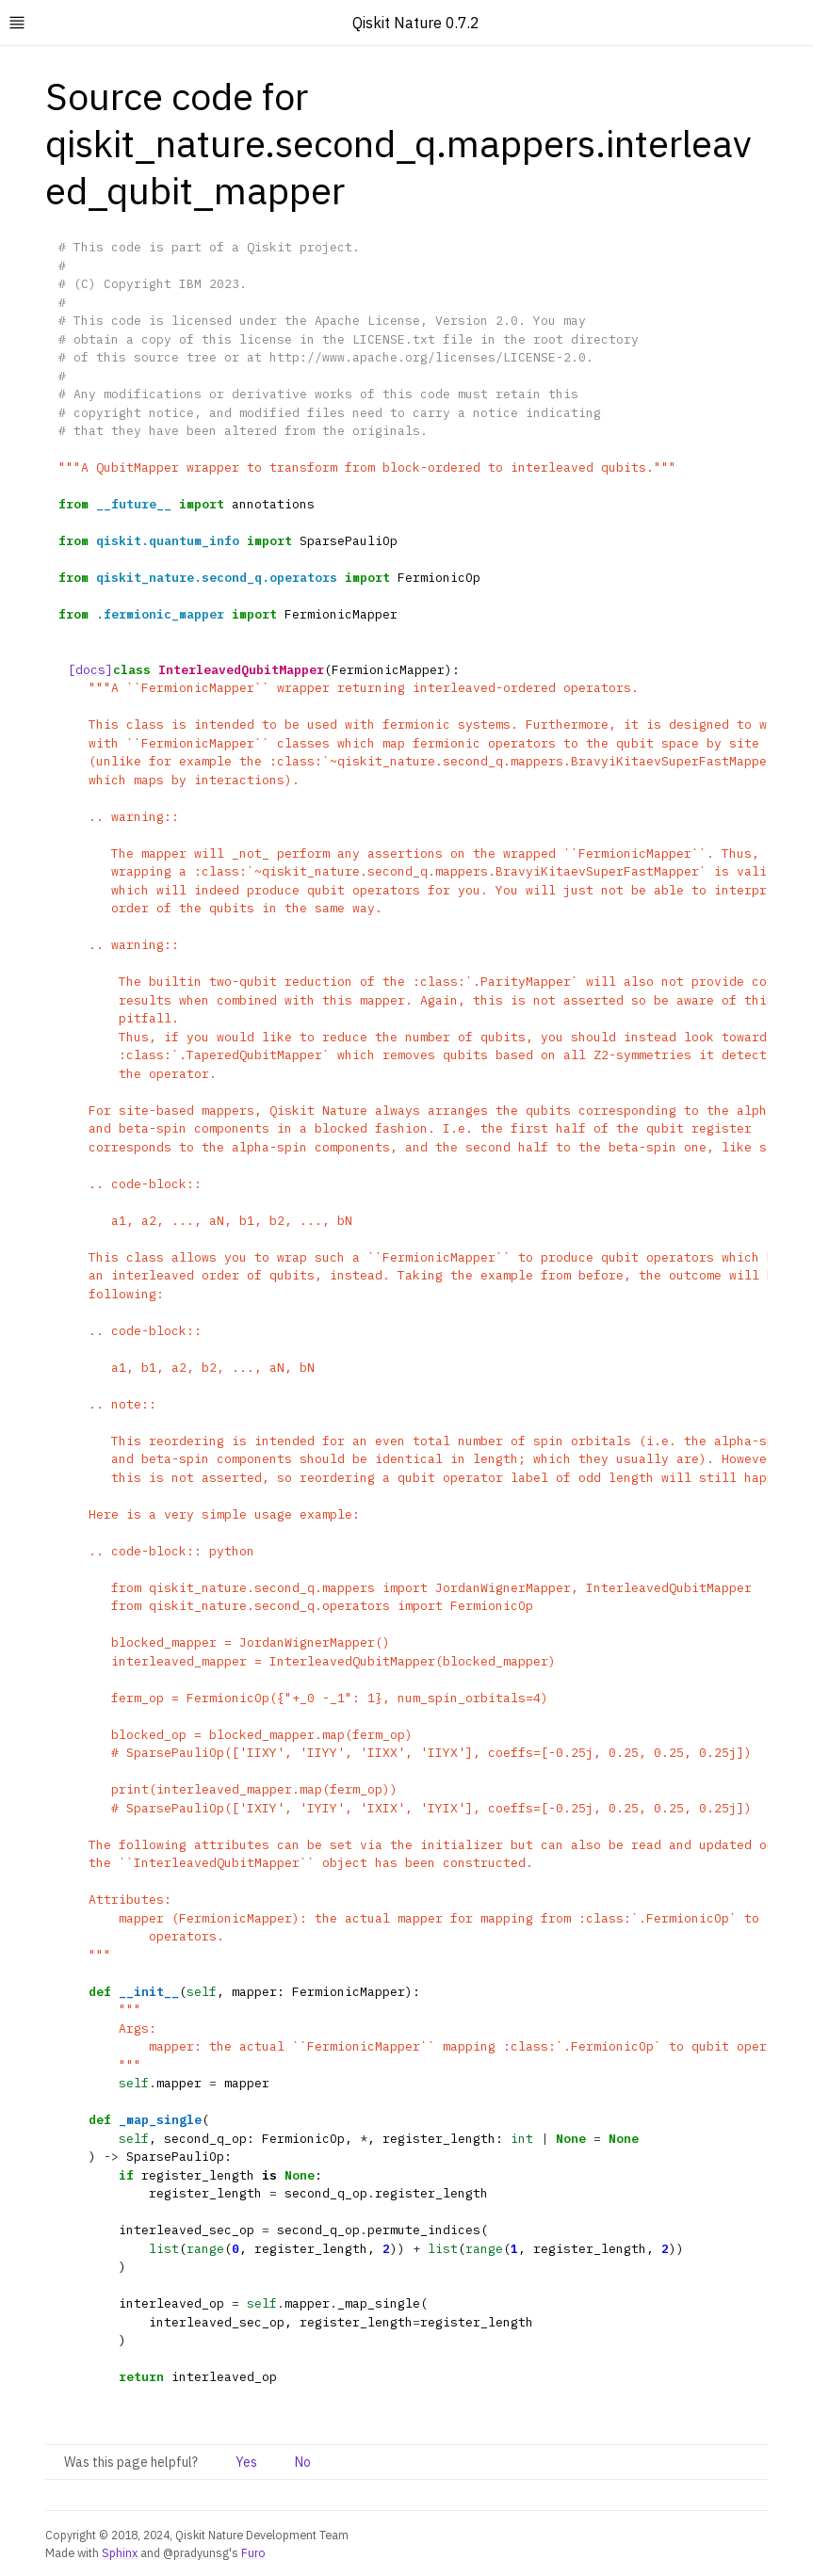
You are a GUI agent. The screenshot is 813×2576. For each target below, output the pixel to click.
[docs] (90, 670)
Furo (253, 2552)
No (303, 2462)
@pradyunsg (196, 2552)
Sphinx (120, 2552)
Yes (246, 2462)
